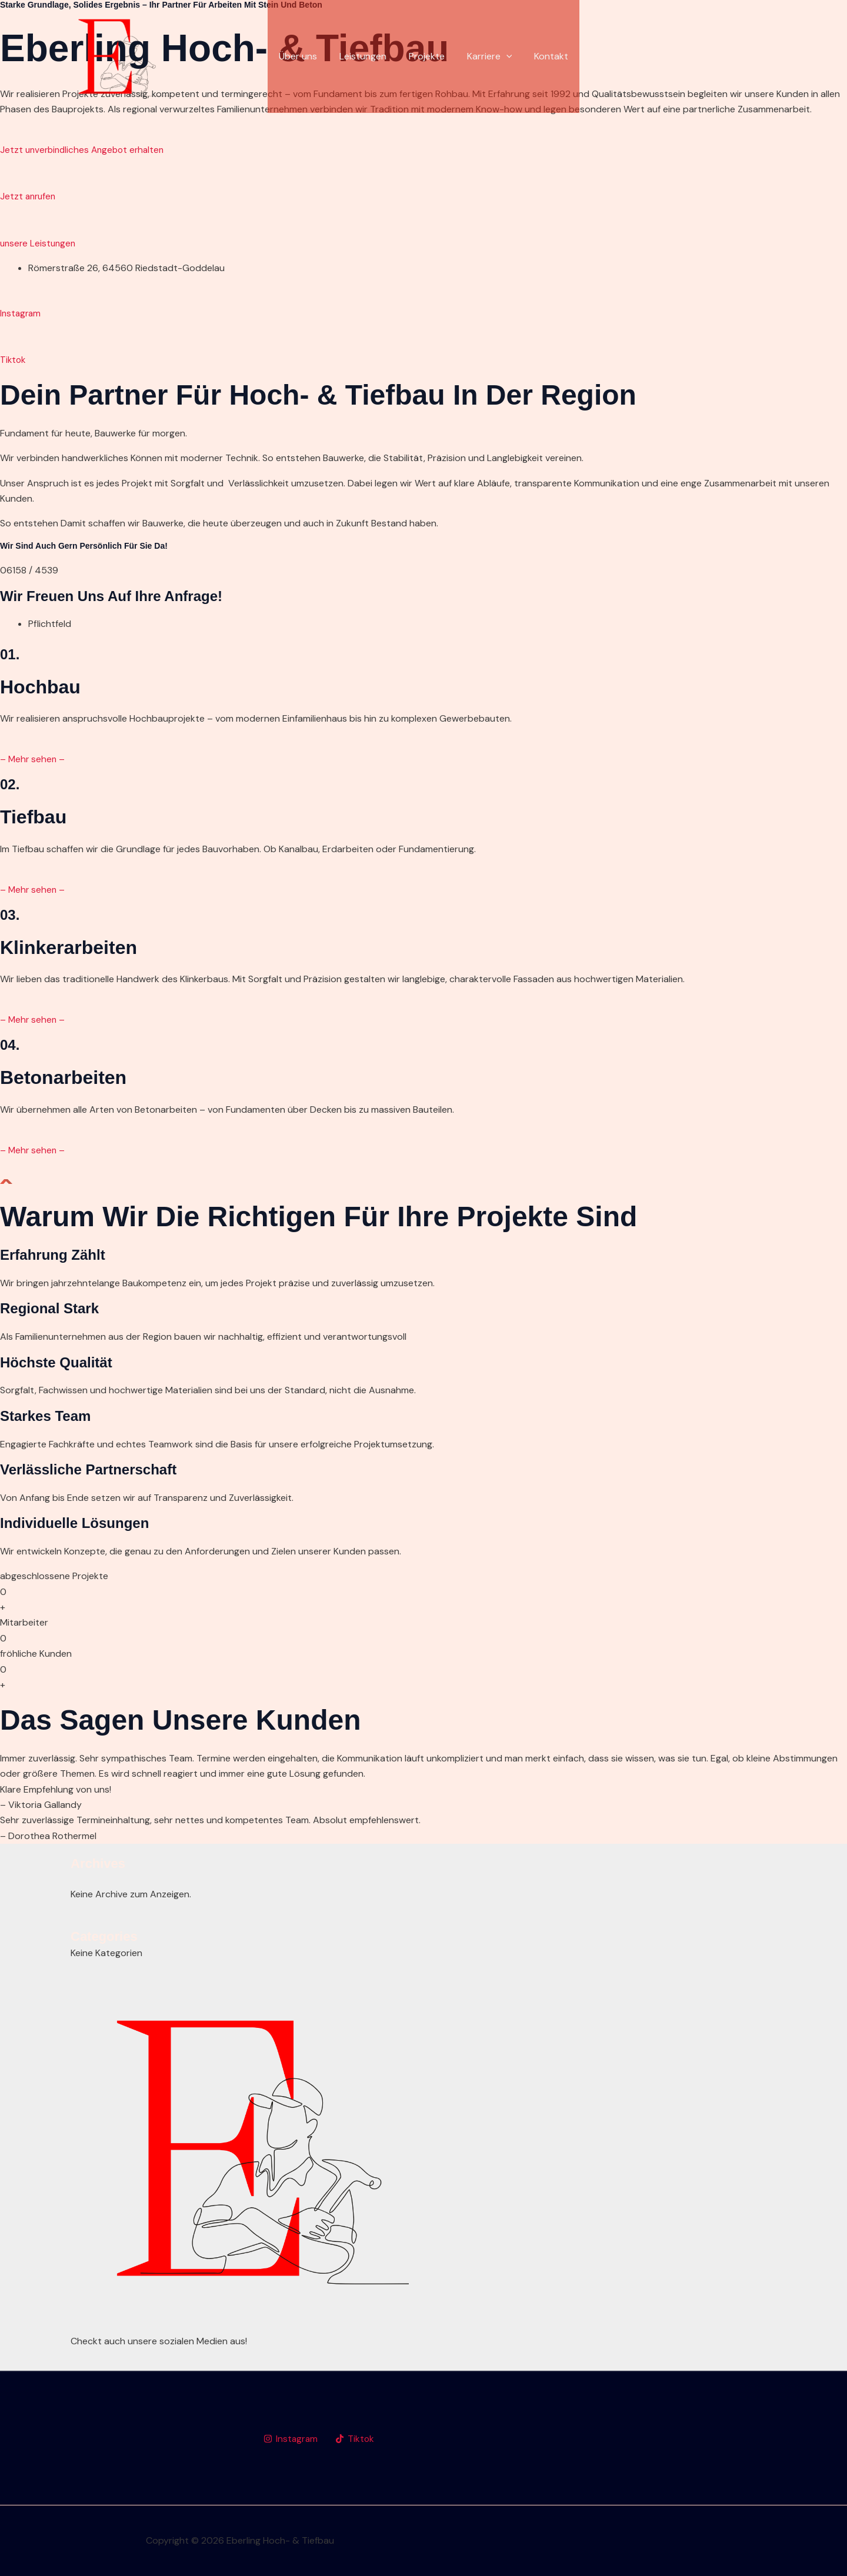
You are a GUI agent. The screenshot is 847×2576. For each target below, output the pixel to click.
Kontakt (544, 56)
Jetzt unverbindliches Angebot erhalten (85, 150)
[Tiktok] (356, 2439)
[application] (503, 56)
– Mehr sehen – (33, 759)
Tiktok (13, 359)
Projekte (427, 56)
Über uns (305, 56)
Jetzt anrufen (29, 196)
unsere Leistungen (39, 243)
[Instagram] (291, 2439)
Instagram (21, 313)
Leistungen (366, 56)
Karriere (486, 56)
